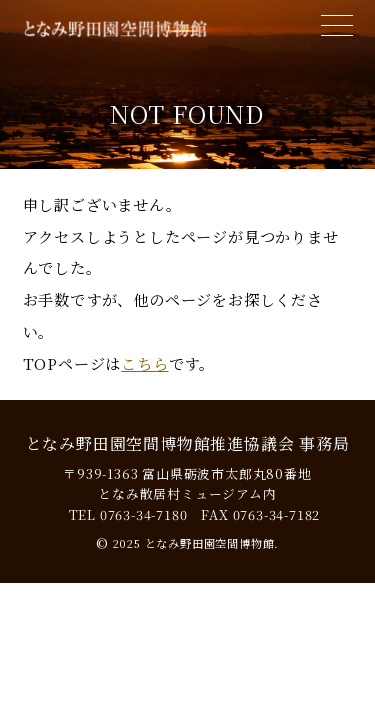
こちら (144, 363)
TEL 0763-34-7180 (128, 514)
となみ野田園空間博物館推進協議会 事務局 (188, 443)
